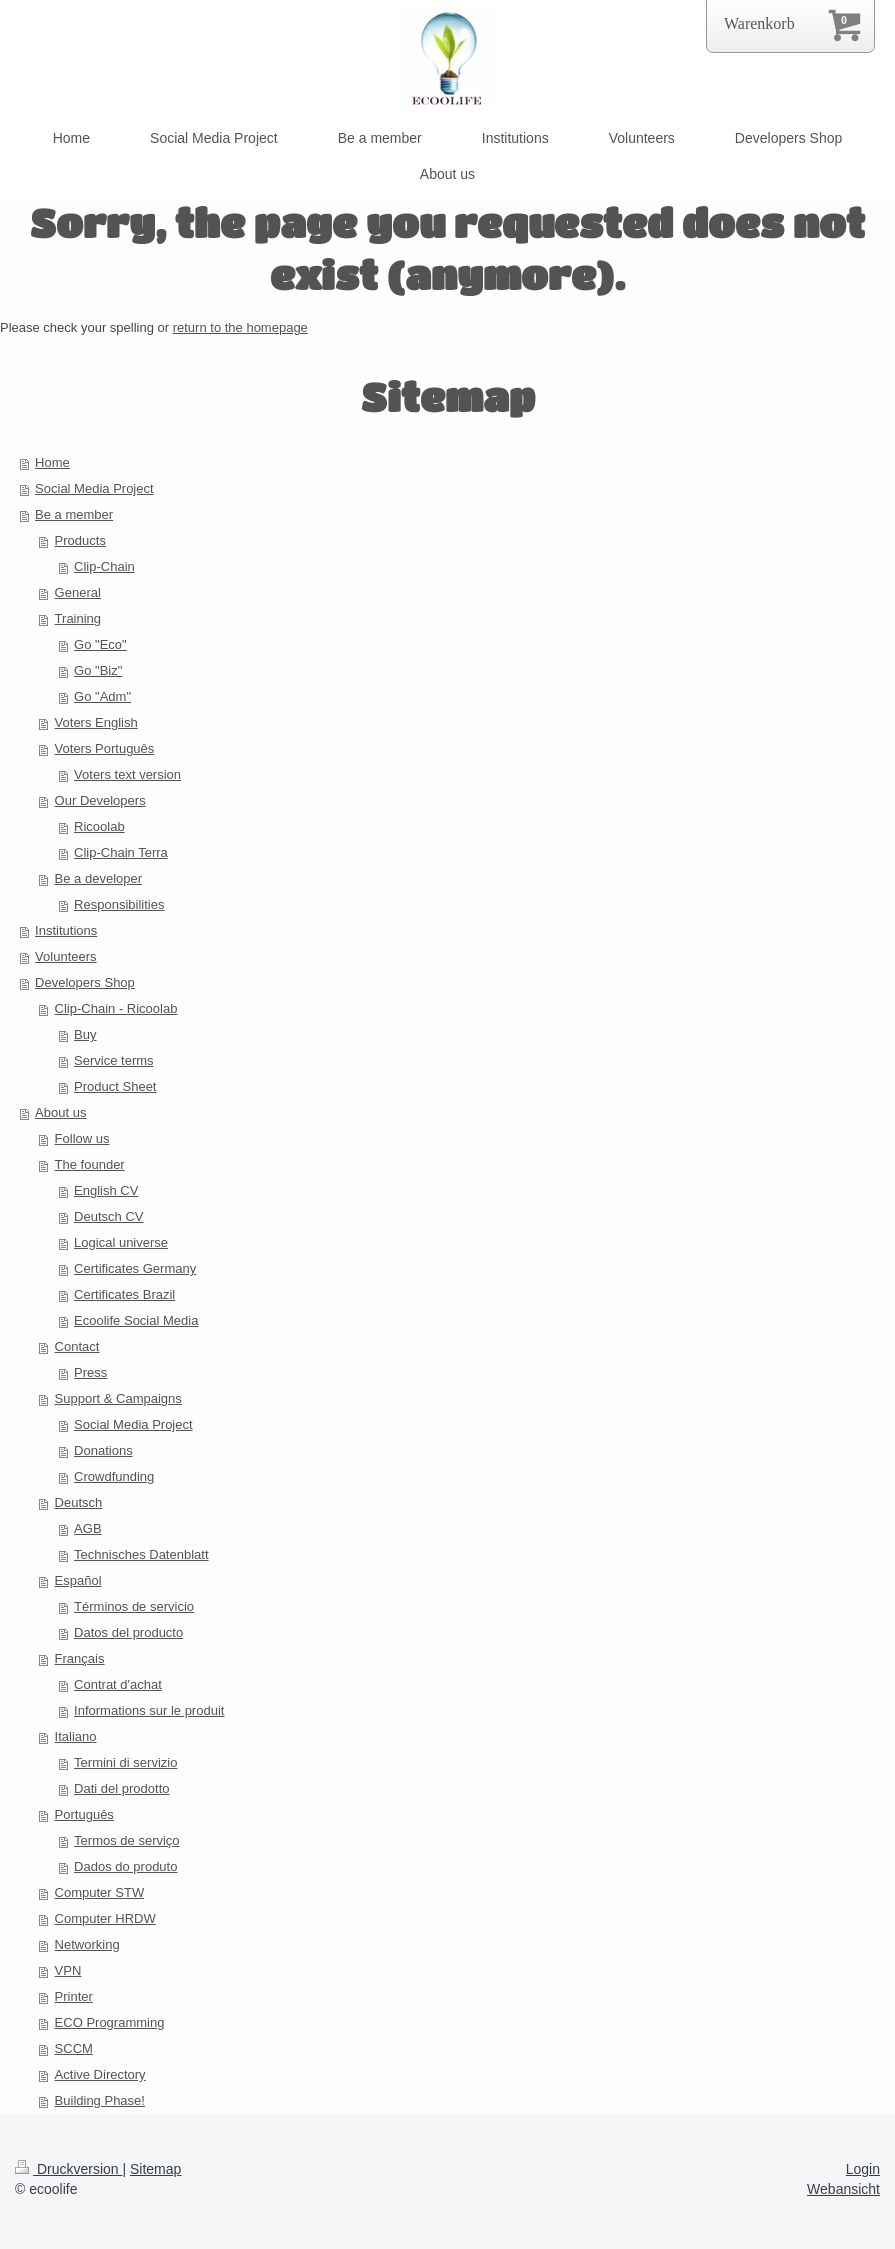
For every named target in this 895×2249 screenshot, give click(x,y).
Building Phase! (100, 2100)
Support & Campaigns (118, 1398)
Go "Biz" (98, 670)
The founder (90, 1164)
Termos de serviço (126, 1840)
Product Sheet (115, 1086)
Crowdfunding (114, 1476)
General (78, 592)
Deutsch (79, 1502)
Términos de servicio (134, 1606)
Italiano (76, 1736)
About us (60, 1112)
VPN (68, 1970)
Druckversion (68, 2169)
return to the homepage (240, 327)
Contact (77, 1346)
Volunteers (65, 956)
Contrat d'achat (118, 1684)
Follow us (82, 1138)
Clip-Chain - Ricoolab (116, 1008)
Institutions (66, 930)
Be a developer (98, 878)
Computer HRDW (105, 1918)
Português (84, 1814)
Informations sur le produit (149, 1710)
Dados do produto (125, 1866)
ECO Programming (110, 2022)
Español (78, 1580)
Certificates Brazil (124, 1294)
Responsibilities (119, 904)
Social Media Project (94, 488)
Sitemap (155, 2169)
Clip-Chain (104, 566)
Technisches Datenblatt (141, 1554)
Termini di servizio (125, 1762)
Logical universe (121, 1242)
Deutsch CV (108, 1216)
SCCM (74, 2048)
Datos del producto (128, 1632)
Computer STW (100, 1892)
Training (78, 618)
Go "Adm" (102, 696)
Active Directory (100, 2074)
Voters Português (105, 748)
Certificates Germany (135, 1268)
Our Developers (100, 800)
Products (80, 540)
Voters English (96, 722)
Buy (85, 1034)
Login (863, 2169)
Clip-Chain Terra (121, 852)
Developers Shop (85, 982)
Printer (74, 1996)
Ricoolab (99, 826)
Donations (103, 1450)
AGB (87, 1528)
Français (80, 1658)
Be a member (74, 514)
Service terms (113, 1060)
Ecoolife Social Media (136, 1320)
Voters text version (127, 774)
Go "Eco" (100, 644)
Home (52, 462)
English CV (106, 1190)
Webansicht (843, 2189)
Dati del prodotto (121, 1788)
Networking (87, 1944)
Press (90, 1372)
